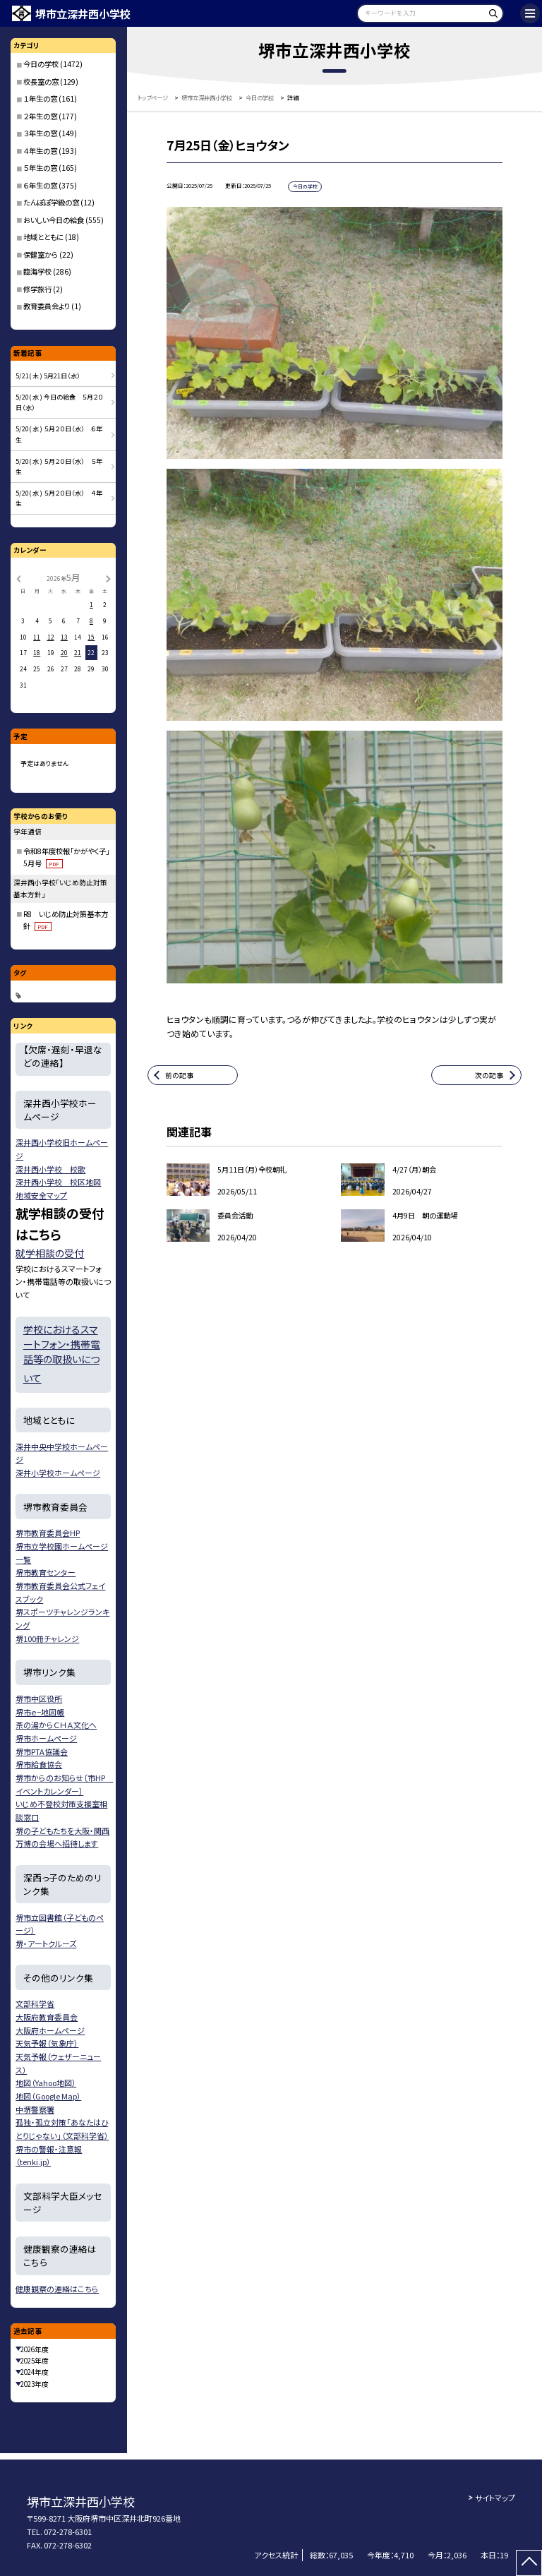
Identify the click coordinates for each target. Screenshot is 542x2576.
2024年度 (34, 2372)
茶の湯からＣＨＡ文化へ (56, 1724)
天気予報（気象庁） (47, 2043)
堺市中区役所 (39, 1698)
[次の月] (108, 577)
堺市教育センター (46, 1572)
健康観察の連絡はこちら (57, 2288)
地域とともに (43, 237)
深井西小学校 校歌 (50, 1169)
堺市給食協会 (39, 1764)
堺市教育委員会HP (48, 1532)
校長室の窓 (41, 81)
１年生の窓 (40, 98)
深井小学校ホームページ (58, 1472)
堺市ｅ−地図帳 (40, 1712)
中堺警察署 (35, 2109)
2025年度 (34, 2361)
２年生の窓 (40, 116)
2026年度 (34, 2349)
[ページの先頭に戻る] (529, 2563)
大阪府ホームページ (50, 2030)
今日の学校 (41, 64)
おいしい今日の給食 (53, 220)
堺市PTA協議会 (42, 1751)
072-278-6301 (68, 2531)
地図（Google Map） (48, 2096)
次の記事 (489, 1075)
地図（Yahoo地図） (46, 2082)
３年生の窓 (40, 133)
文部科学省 (35, 2003)
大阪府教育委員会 (47, 2017)
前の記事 (179, 1075)
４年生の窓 (40, 150)
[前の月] (18, 577)
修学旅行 (37, 289)
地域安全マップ (41, 1195)
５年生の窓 (40, 167)
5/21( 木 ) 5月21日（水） (48, 376)
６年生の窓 (40, 185)
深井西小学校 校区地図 (58, 1181)
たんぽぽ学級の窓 (51, 202)
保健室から (40, 254)
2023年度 (34, 2384)
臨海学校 (37, 271)
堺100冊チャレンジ (47, 1638)
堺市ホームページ (46, 1738)
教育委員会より (46, 306)
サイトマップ (495, 2497)
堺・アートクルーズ (46, 1943)
